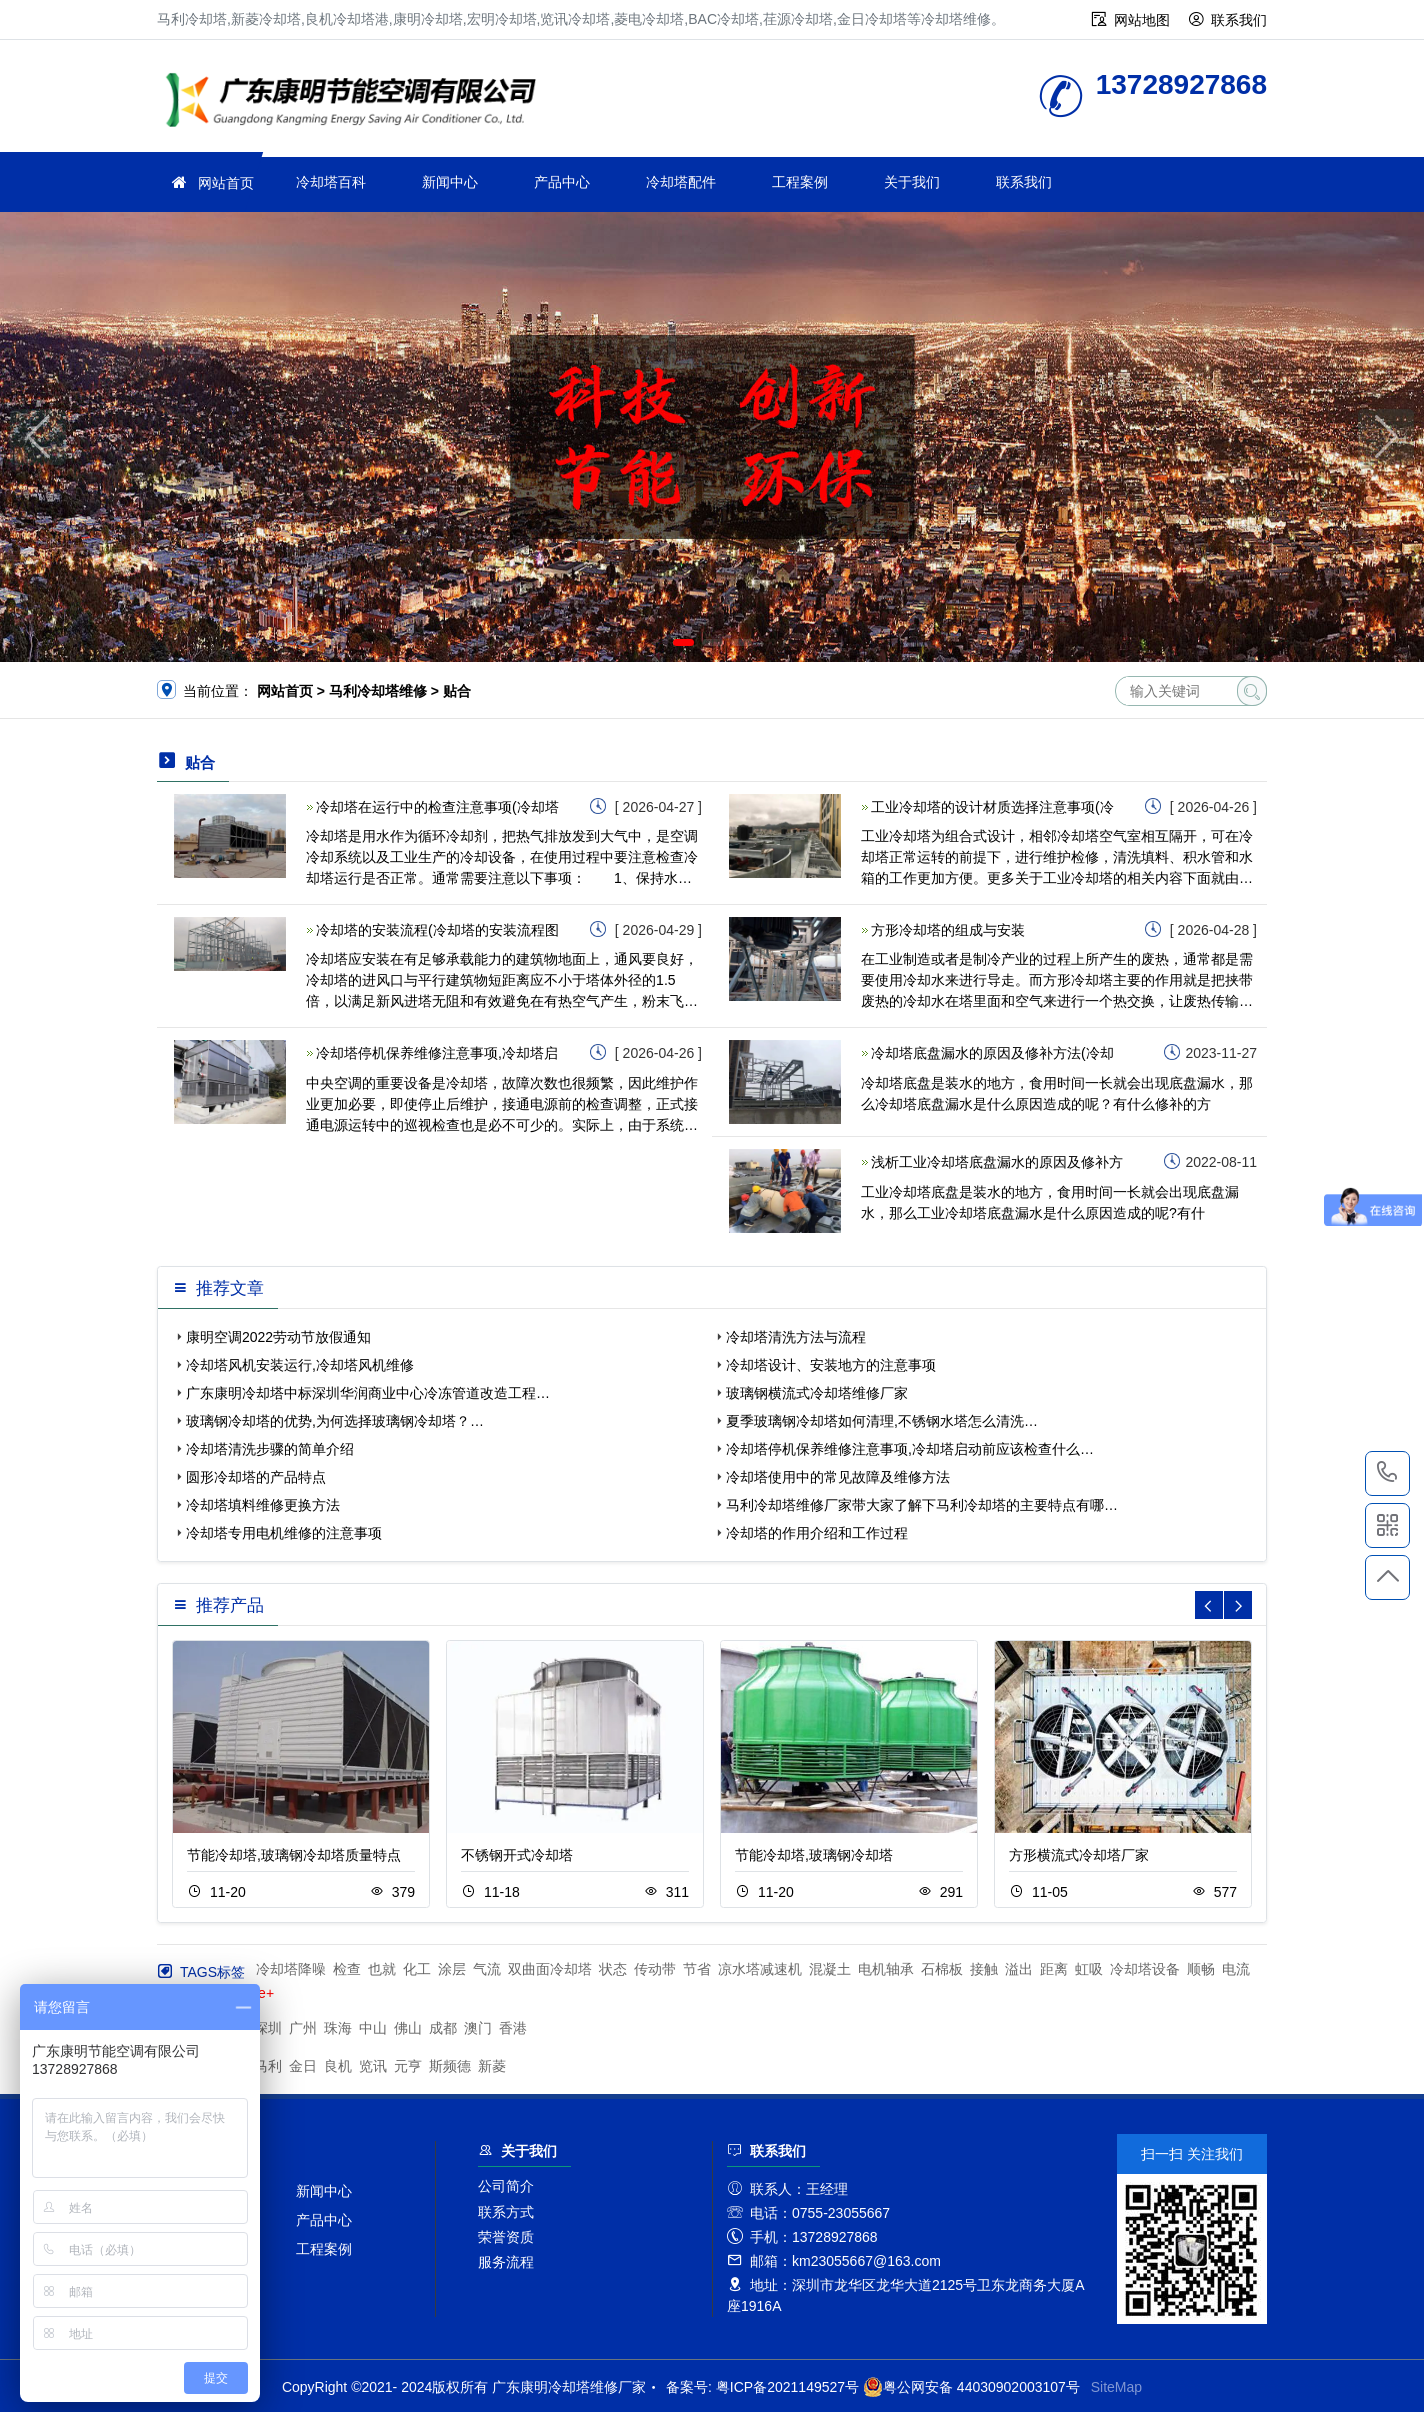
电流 (1236, 1969)
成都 (443, 2028)
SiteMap (1116, 2387)
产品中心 (562, 182)
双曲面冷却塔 (550, 1969)
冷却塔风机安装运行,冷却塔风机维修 (300, 1365)
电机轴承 (886, 1969)
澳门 (478, 2028)
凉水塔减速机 (760, 1969)
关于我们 (912, 182)
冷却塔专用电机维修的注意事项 (284, 1533)
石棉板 (942, 1969)
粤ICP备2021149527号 (787, 2387)
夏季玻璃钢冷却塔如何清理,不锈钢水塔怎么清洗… (882, 1421)
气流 (487, 1969)
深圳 (268, 2028)
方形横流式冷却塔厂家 (1079, 1855)
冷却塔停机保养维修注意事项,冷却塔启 (437, 1053)
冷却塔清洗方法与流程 (796, 1337)
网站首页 (226, 183)
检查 (347, 1969)
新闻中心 (450, 182)
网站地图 (1142, 20)
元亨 (408, 2066)
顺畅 (1201, 1969)
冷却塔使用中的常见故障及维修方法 (838, 1477)
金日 (303, 2066)
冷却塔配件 (681, 182)
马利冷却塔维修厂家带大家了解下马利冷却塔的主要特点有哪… (922, 1505)
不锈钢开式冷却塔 (517, 1855)
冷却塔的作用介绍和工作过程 (817, 1533)
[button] (683, 642)
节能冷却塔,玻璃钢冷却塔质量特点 (294, 1855)
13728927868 (1387, 1473)
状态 (613, 1969)
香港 (513, 2028)
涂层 (452, 1969)
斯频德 (450, 2066)
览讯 (373, 2066)
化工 (417, 1969)
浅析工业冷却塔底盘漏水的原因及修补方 (997, 1162)
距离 (1054, 1969)
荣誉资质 (506, 2237)
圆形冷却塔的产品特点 (256, 1477)
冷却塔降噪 (291, 1969)
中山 (373, 2028)
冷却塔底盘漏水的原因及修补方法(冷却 (992, 1053)
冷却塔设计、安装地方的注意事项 (831, 1365)
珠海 (338, 2028)
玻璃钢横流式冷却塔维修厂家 (817, 1393)
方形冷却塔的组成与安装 (948, 930)
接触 (984, 1969)
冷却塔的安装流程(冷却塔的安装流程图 (437, 930)
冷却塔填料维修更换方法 (263, 1505)
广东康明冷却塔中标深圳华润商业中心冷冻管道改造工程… (368, 1393)
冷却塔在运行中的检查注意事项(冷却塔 (437, 807)
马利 (268, 2066)
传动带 (655, 1969)
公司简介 (506, 2186)
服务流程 (506, 2262)
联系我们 (1239, 20)
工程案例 (800, 182)
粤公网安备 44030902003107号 (971, 2387)
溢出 (1019, 1969)
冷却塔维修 (357, 102)
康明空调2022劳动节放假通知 (278, 1337)
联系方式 (506, 2212)
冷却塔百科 (331, 182)
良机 (338, 2066)
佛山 (408, 2028)
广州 (303, 2028)
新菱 (492, 2066)
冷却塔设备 (1145, 1969)
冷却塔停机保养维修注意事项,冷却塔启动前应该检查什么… (910, 1449)
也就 (382, 1969)
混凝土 (830, 1969)
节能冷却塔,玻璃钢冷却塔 (814, 1855)
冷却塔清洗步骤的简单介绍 (270, 1449)
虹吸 (1089, 1969)
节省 (697, 1969)
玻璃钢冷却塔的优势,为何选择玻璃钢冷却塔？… (335, 1421)
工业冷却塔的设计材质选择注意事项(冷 (992, 807)
